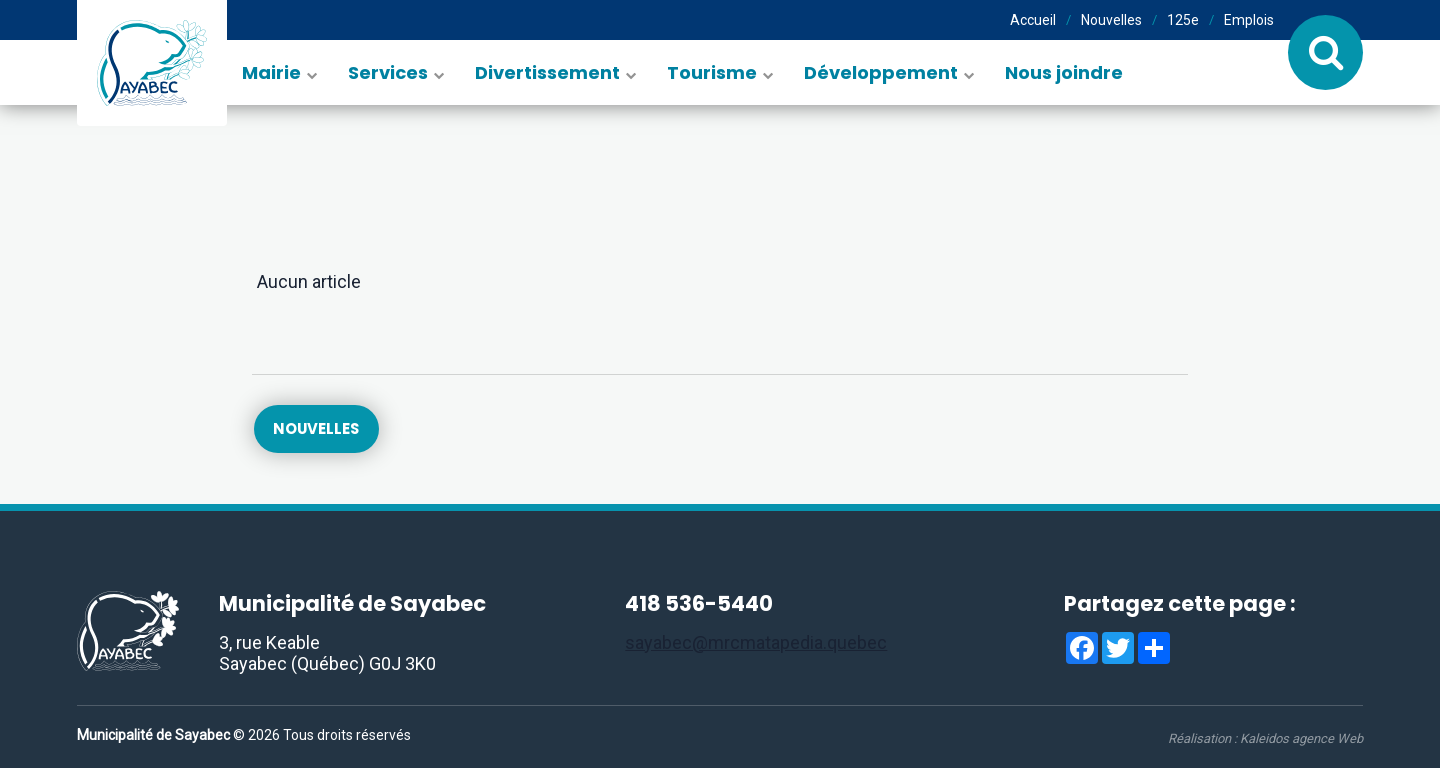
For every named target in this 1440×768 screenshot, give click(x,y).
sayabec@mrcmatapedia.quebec (756, 642)
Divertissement (547, 72)
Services (388, 72)
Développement (881, 72)
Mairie (271, 72)
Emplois (1249, 20)
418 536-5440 (699, 604)
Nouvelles (1111, 20)
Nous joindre (1064, 72)
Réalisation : (1265, 738)
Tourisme (712, 72)
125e (1183, 20)
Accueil (1033, 20)
